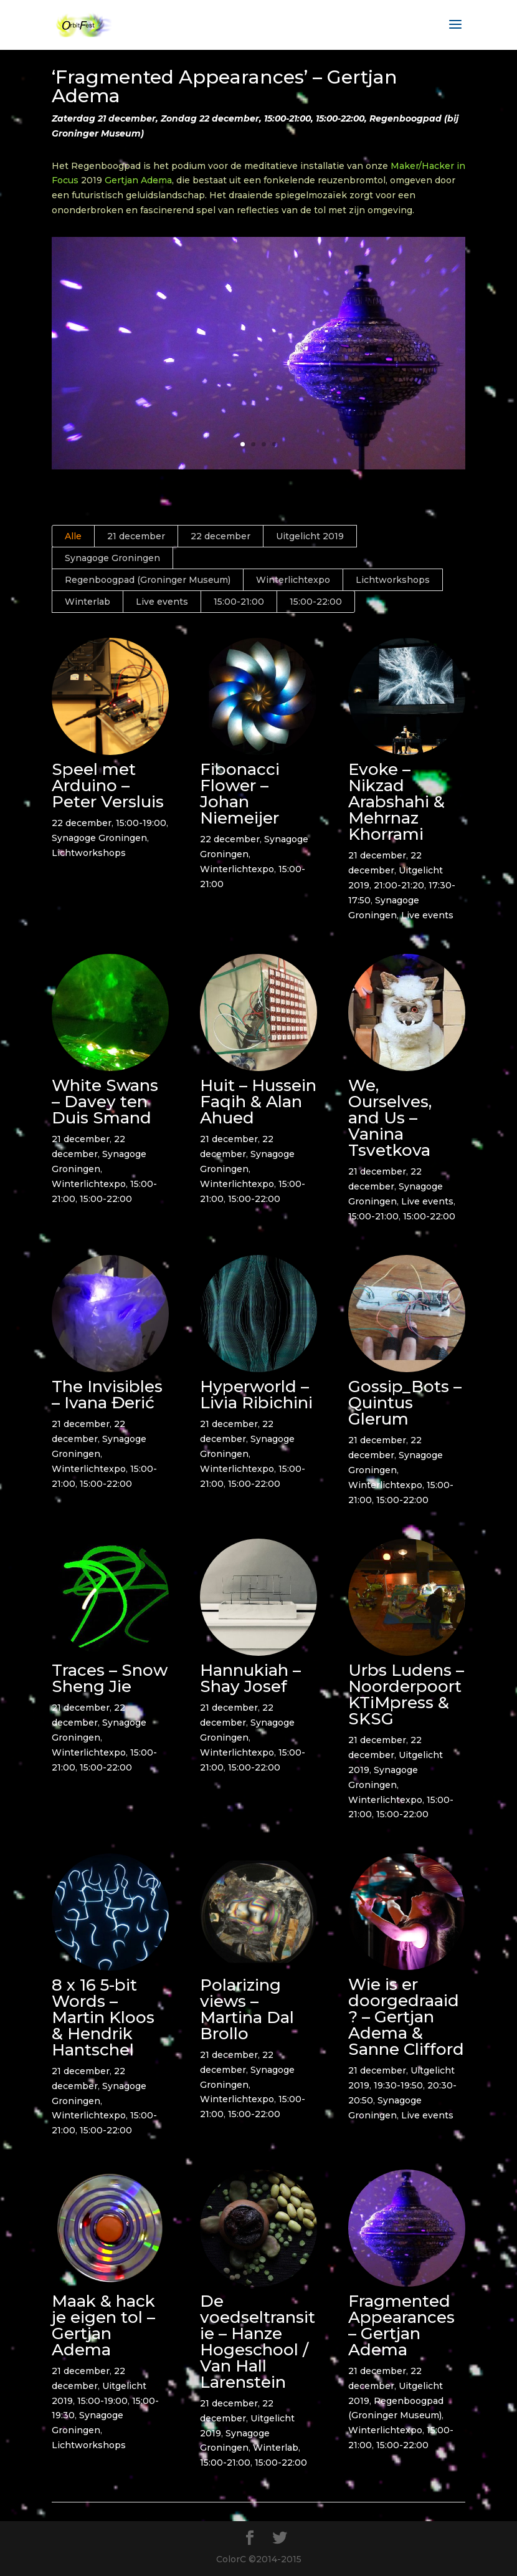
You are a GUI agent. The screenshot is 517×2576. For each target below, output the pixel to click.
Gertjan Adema (138, 180)
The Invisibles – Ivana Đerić (106, 1395)
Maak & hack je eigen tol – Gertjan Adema (102, 2325)
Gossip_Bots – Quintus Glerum (404, 1403)
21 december (136, 536)
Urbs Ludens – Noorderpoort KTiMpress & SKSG (405, 1694)
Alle (73, 536)
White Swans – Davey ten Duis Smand (104, 1101)
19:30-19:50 (397, 2085)
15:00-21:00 (239, 601)
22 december (220, 536)
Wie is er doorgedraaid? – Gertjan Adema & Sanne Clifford (405, 2016)
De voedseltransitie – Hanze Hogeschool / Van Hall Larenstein (257, 2341)
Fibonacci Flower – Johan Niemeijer (239, 793)
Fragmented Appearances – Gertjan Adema (401, 2325)
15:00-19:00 (140, 823)
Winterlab (87, 601)
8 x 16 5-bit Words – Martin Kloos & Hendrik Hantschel (102, 2017)
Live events (162, 601)
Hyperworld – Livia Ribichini (255, 1395)
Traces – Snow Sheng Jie (109, 1678)
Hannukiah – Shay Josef (249, 1678)
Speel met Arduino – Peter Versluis (107, 785)
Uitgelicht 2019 (310, 536)
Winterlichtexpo (293, 579)
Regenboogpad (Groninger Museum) (147, 579)
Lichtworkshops (393, 579)
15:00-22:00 (316, 601)
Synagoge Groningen (112, 558)
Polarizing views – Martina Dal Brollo (246, 2009)
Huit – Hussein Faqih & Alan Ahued (257, 1101)
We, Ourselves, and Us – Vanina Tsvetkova (389, 1117)
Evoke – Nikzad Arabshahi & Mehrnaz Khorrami (396, 801)
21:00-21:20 (398, 885)
